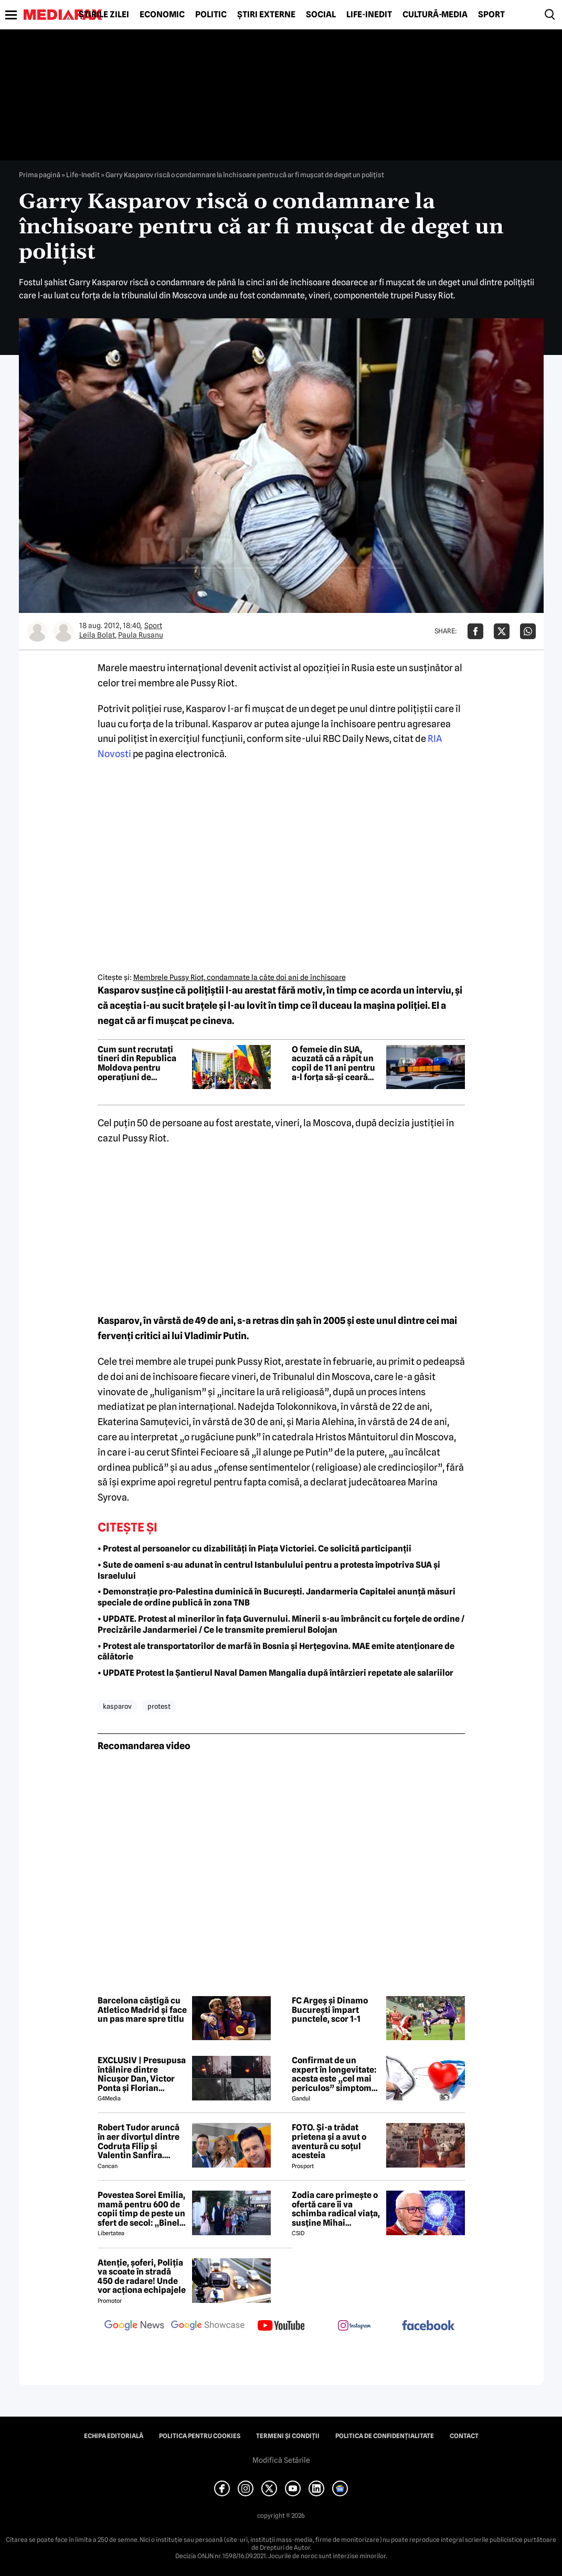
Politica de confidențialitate (384, 2436)
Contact (464, 2436)
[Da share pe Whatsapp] (528, 631)
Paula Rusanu (140, 635)
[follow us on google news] (134, 2326)
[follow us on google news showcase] (208, 2326)
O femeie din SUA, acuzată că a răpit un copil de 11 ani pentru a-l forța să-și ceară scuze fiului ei (333, 1063)
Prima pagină (39, 174)
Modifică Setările (281, 2460)
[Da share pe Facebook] (475, 631)
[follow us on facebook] (428, 2326)
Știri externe (266, 14)
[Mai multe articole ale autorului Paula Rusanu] (63, 631)
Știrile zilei (104, 14)
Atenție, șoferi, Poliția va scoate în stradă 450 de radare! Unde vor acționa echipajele (142, 2276)
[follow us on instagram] (354, 2326)
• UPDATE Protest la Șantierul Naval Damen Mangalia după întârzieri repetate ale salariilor (275, 1673)
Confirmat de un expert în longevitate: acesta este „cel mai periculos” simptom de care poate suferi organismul (334, 2074)
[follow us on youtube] (281, 2326)
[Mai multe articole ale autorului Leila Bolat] (37, 631)
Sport (491, 14)
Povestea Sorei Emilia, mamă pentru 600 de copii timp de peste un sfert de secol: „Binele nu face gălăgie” (141, 2209)
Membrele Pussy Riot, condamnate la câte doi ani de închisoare (239, 977)
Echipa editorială (113, 2436)
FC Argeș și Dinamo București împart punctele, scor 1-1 (330, 2010)
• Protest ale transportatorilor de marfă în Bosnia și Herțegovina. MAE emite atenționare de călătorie (276, 1651)
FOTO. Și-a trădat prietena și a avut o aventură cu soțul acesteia (329, 2141)
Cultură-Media (435, 14)
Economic (162, 14)
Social (321, 14)
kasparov (117, 1706)
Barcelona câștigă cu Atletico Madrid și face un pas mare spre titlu (142, 2010)
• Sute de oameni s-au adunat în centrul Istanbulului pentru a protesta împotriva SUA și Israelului (269, 1570)
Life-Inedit (369, 14)
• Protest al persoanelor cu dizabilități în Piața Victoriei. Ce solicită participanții (254, 1549)
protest (159, 1706)
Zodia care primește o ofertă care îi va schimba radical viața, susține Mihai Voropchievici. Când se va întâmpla (336, 2209)
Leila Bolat (97, 635)
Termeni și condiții (288, 2436)
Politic (211, 14)
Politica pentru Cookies (199, 2436)
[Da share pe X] (502, 631)
